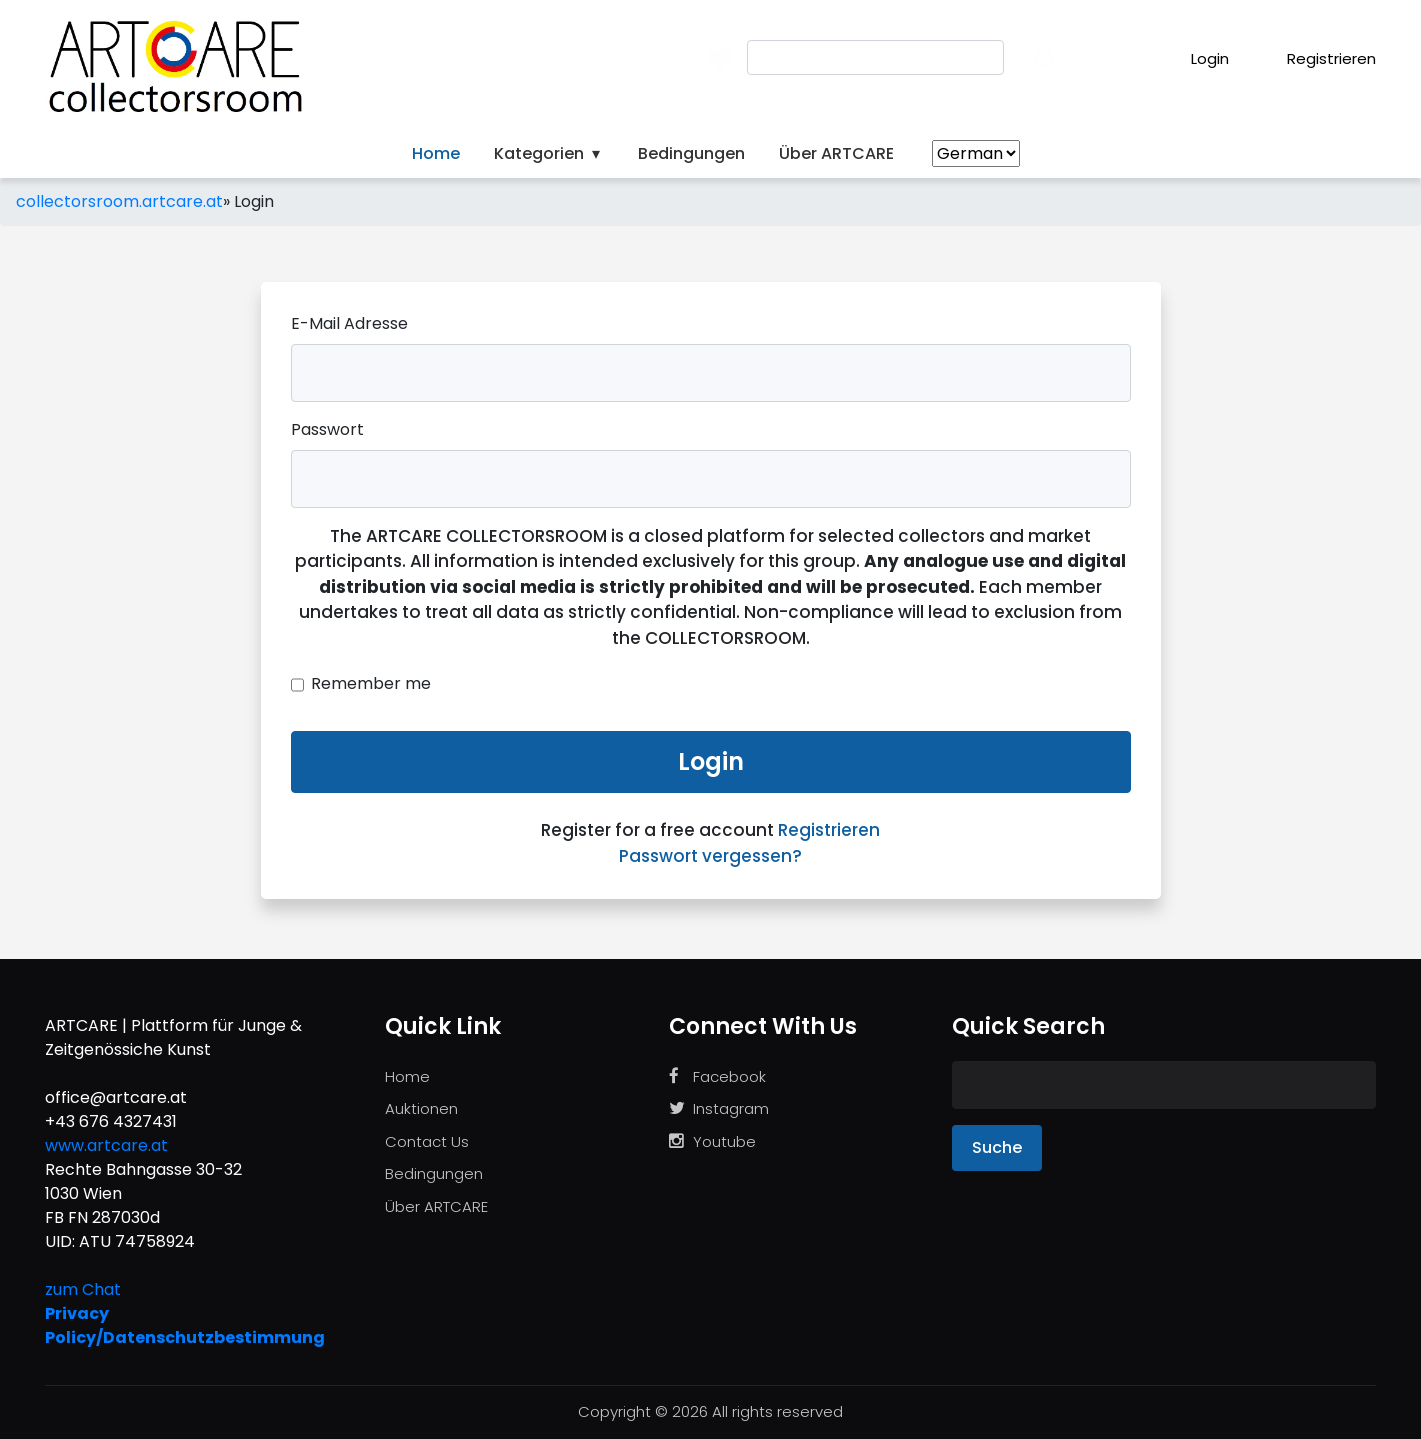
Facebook (717, 1076)
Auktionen (421, 1108)
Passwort (327, 429)
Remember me (371, 683)
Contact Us (427, 1141)
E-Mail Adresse (349, 323)
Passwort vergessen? (710, 856)
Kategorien (549, 153)
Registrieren (1317, 58)
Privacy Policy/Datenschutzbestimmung (185, 1325)
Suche (997, 1147)
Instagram (719, 1108)
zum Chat (83, 1289)
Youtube (712, 1141)
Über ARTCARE (836, 153)
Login (1196, 58)
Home (436, 153)
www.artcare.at (106, 1145)
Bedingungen (691, 153)
